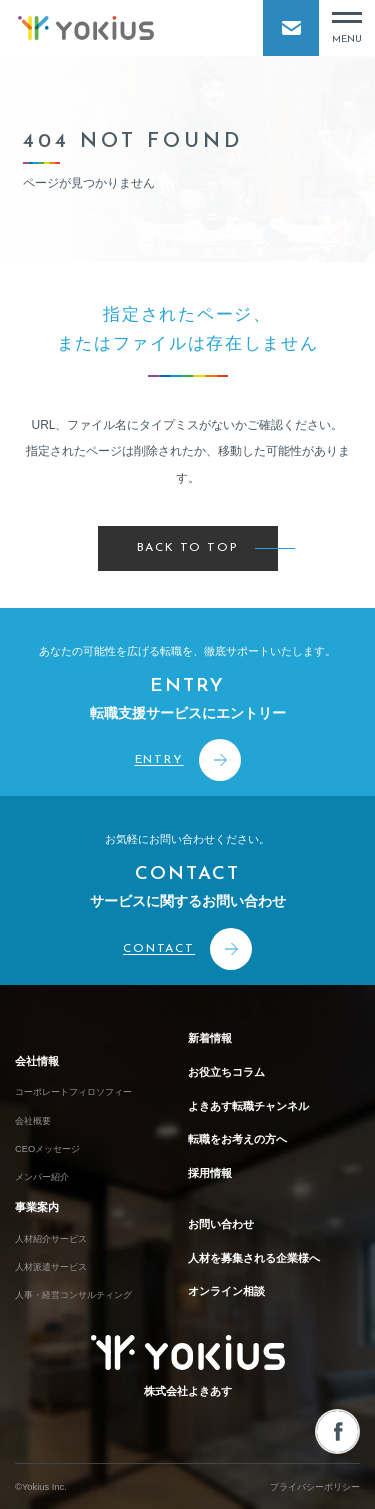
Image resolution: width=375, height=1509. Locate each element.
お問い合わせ (221, 1224)
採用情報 (210, 1173)
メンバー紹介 (42, 1177)
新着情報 (210, 1038)
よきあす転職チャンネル (248, 1106)
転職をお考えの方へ (237, 1139)
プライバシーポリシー (315, 1487)
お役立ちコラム (226, 1072)
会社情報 (37, 1061)
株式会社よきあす (188, 1366)
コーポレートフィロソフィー (73, 1092)
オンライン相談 (226, 1291)
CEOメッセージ (47, 1149)
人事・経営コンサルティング (73, 1295)
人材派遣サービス (51, 1267)
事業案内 (37, 1207)
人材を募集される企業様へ (254, 1258)
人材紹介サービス (51, 1239)
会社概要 (33, 1121)
